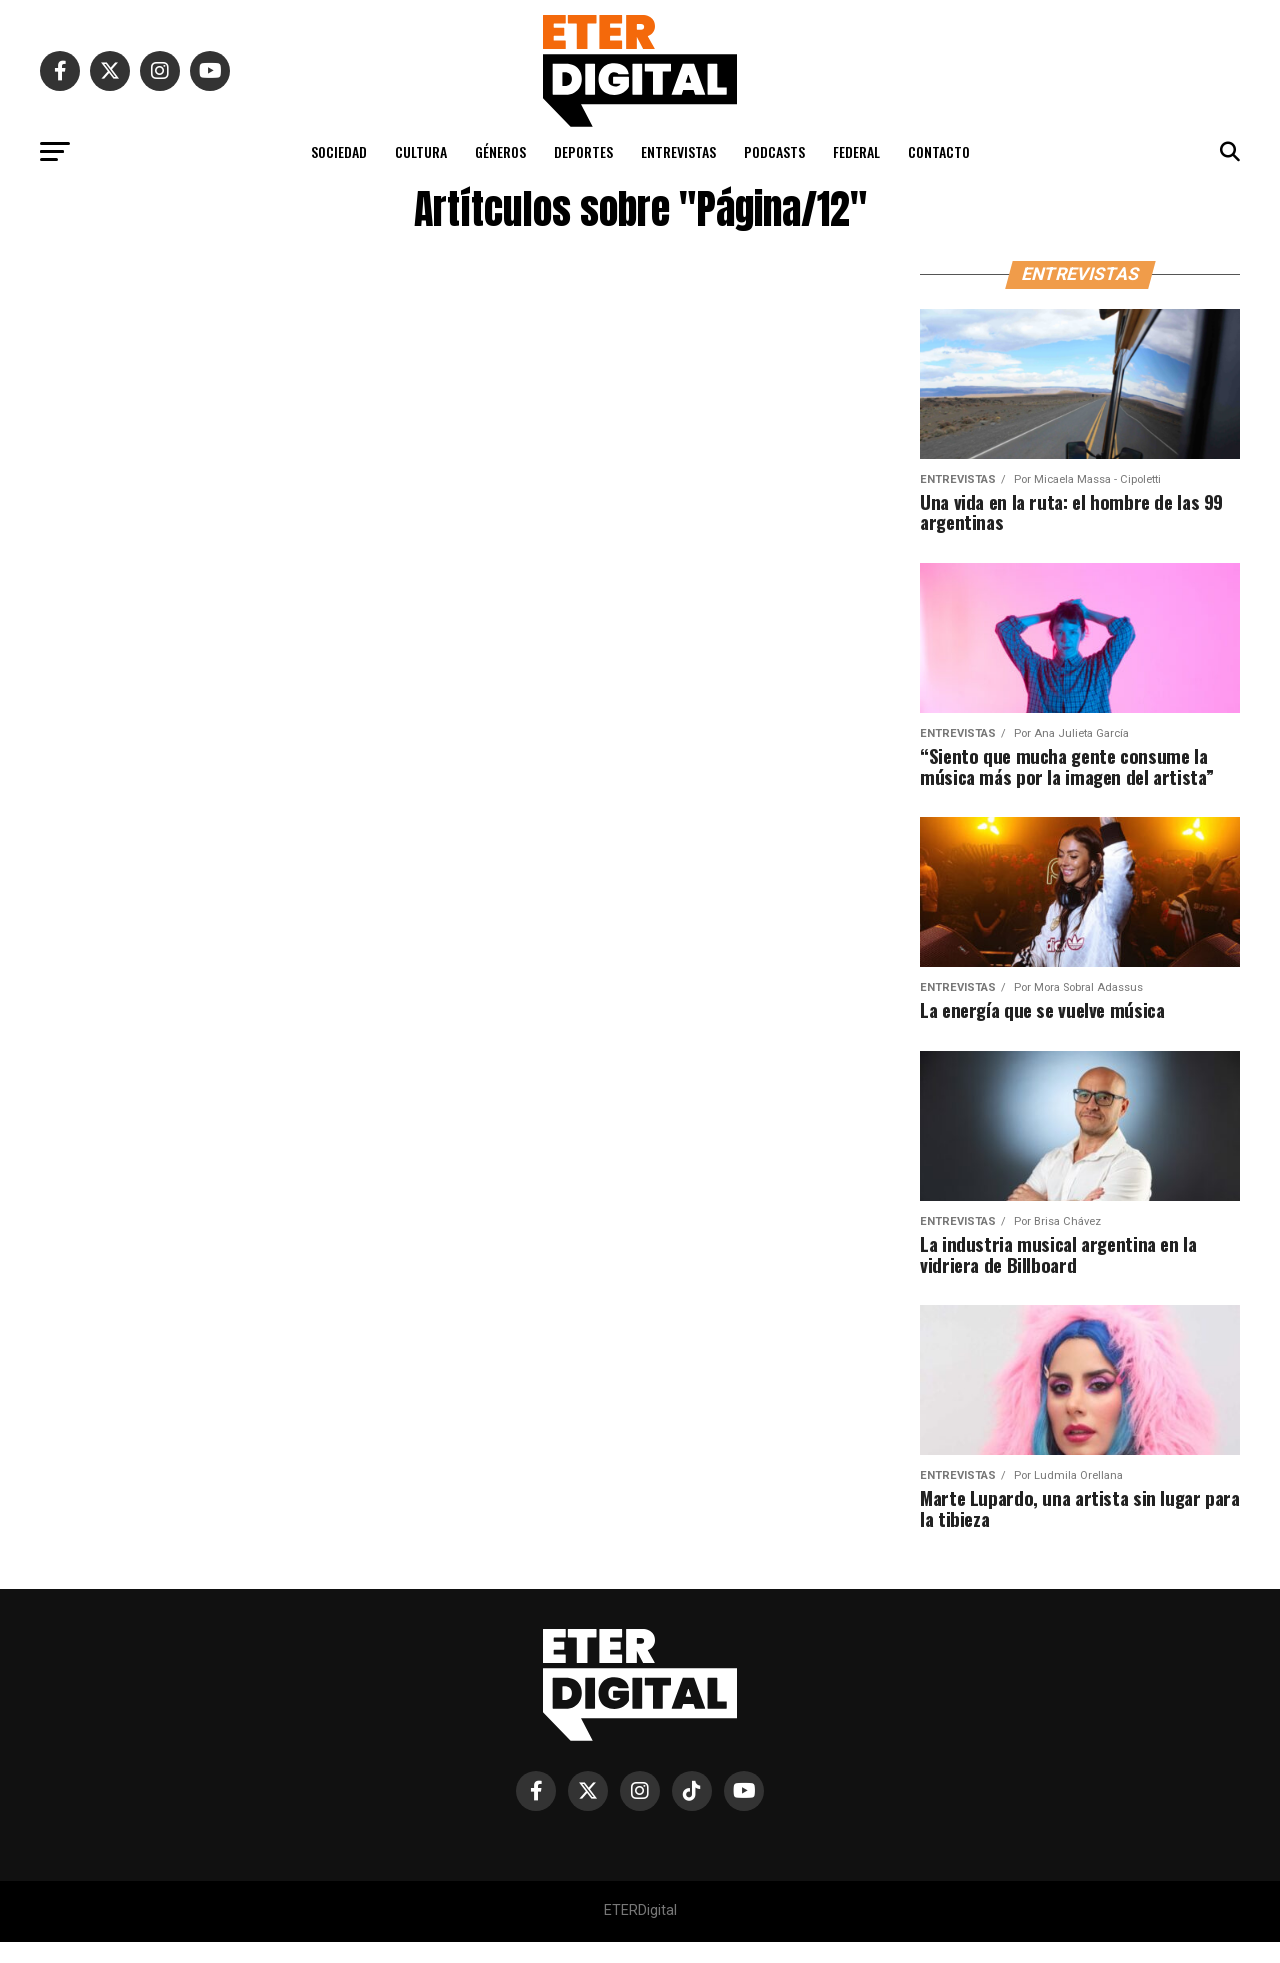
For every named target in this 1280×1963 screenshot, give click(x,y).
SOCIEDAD (339, 151)
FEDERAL (856, 151)
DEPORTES (583, 151)
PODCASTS (774, 151)
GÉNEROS (500, 151)
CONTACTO (939, 151)
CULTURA (421, 151)
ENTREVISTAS (678, 151)
